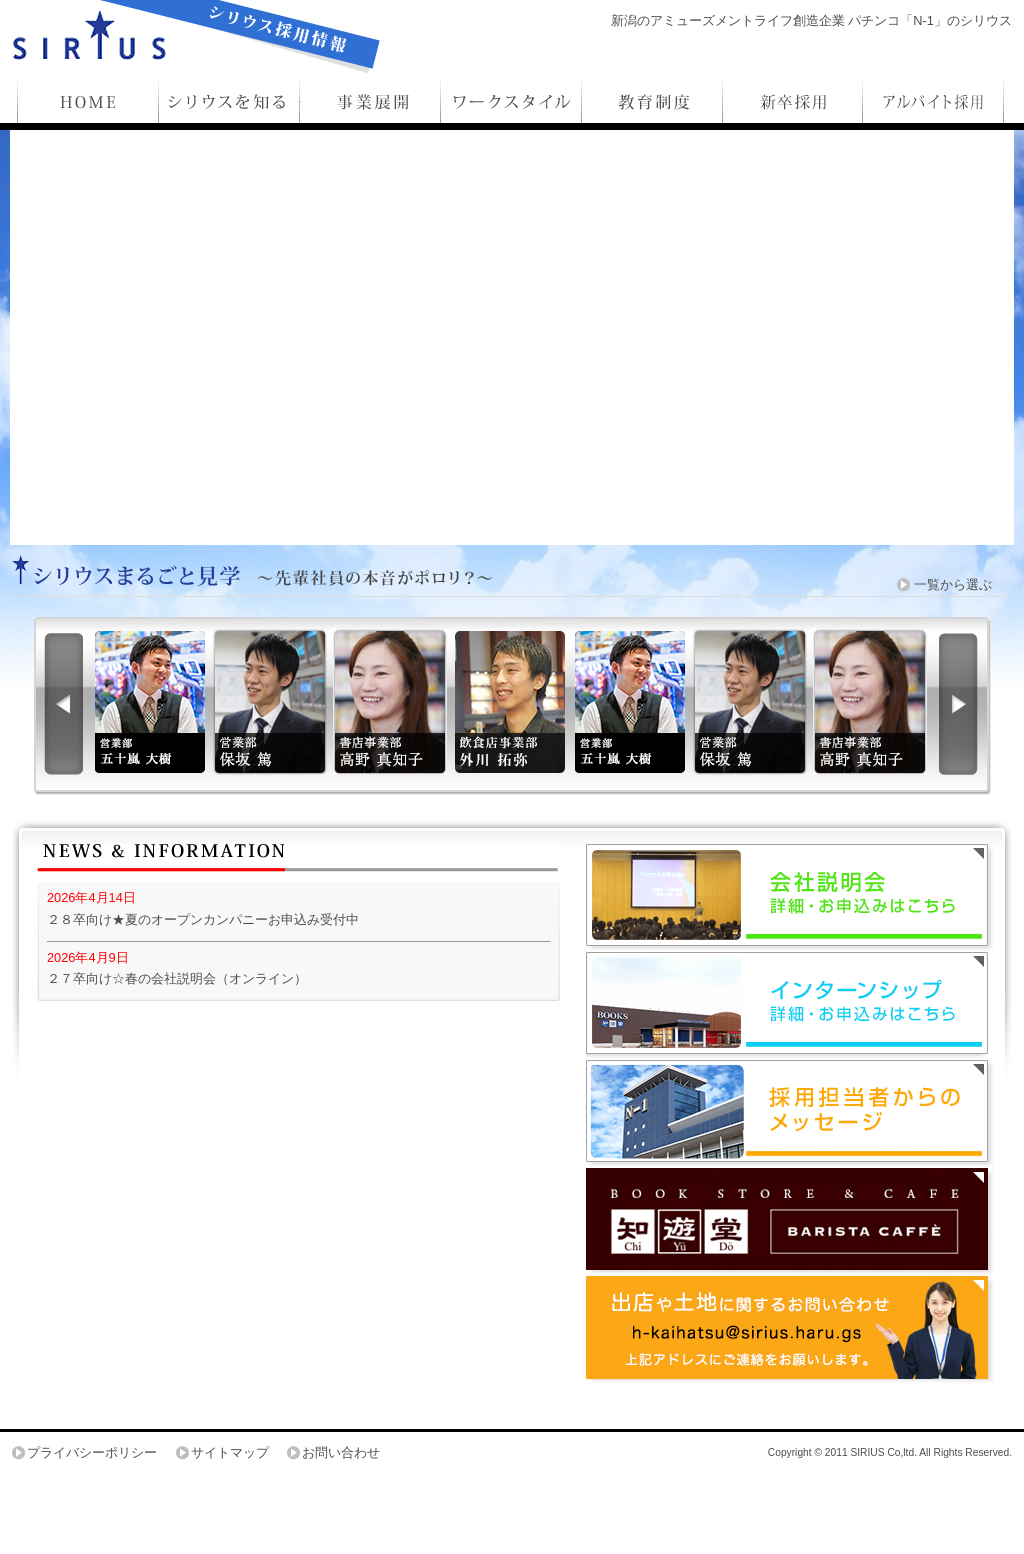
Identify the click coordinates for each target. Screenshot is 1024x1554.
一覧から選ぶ (953, 584)
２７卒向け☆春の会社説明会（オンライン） (177, 978)
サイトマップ (230, 1452)
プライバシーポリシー (92, 1452)
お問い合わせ (341, 1452)
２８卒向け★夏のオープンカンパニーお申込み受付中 (203, 919)
